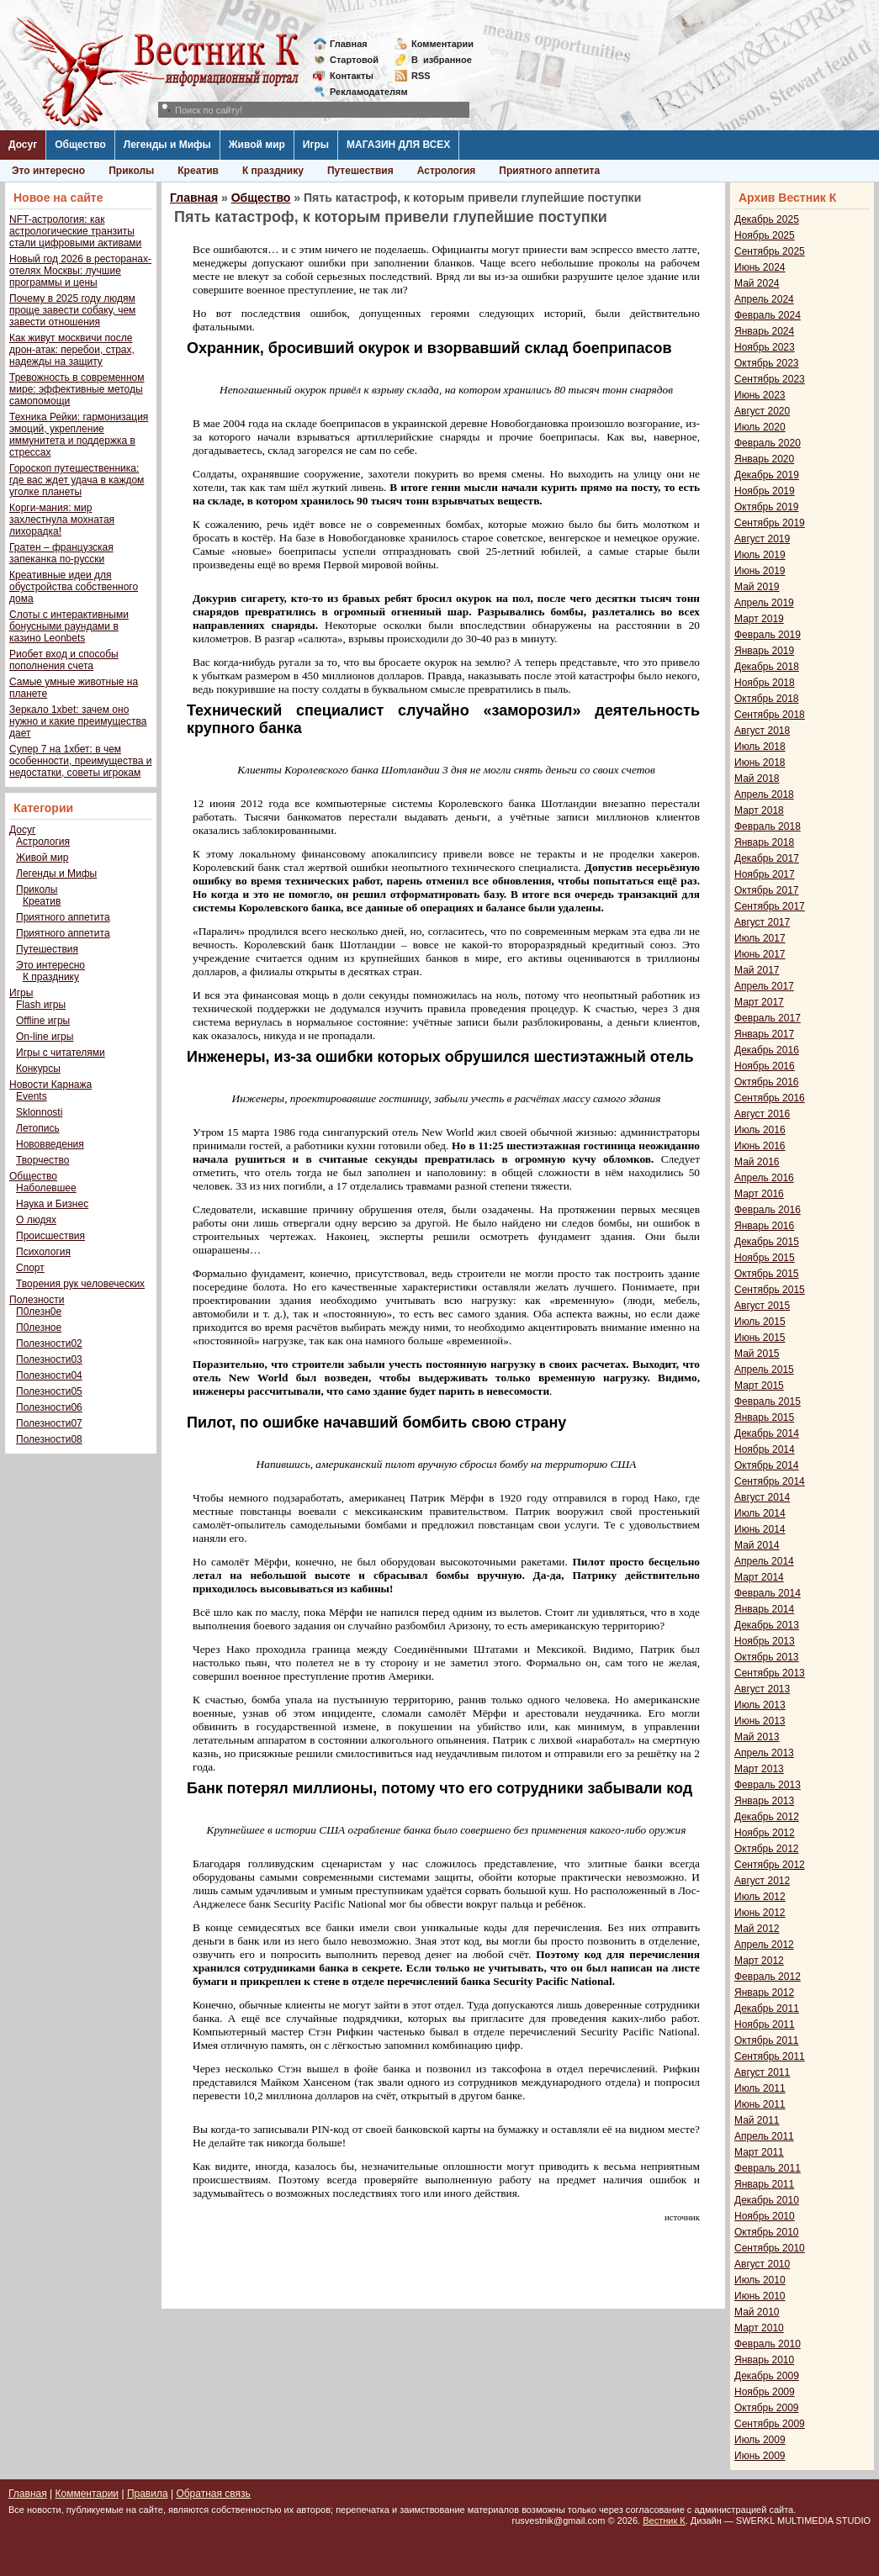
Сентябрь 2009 (769, 2424)
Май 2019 (757, 587)
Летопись (38, 1128)
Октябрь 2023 (766, 363)
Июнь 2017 (760, 954)
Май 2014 (757, 1545)
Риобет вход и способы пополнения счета (64, 660)
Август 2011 (762, 2072)
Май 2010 (757, 2312)
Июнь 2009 (760, 2456)
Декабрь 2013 (766, 1625)
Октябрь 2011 (766, 2040)
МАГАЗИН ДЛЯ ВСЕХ (398, 144)
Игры (316, 144)
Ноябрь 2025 (764, 235)
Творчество (42, 1160)
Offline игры (43, 1021)
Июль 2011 (760, 2088)
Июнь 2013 (760, 1721)
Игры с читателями (60, 1052)
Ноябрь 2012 (764, 1833)
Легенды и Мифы (167, 144)
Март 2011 (759, 2152)
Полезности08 (49, 1439)
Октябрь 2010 (766, 2232)
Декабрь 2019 (766, 475)
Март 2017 (759, 1002)
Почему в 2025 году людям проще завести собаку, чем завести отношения (72, 310)
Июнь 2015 (760, 1337)
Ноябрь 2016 (764, 1066)
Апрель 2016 (764, 1178)
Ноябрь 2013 (764, 1641)
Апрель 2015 (764, 1369)
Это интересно (48, 171)
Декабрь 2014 (766, 1433)
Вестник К (664, 2520)
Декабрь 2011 (766, 2008)
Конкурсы (38, 1068)
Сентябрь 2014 (769, 1481)
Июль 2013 (760, 1705)
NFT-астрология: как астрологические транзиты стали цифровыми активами (75, 231)
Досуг (22, 144)
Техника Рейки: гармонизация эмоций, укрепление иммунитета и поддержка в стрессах (78, 434)
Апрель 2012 (764, 1944)
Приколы (131, 171)
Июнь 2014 (760, 1529)
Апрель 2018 (764, 794)
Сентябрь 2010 (769, 2248)
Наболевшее (46, 1188)
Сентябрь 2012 (769, 1865)
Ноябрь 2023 (764, 347)
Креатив (198, 171)
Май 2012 (757, 1929)
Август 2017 (762, 922)
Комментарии (442, 44)
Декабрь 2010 (766, 2200)
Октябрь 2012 (766, 1849)
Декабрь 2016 (766, 1050)
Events (31, 1096)
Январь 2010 (764, 2360)
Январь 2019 (764, 651)
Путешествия (360, 171)
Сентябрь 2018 (769, 715)
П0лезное (38, 1327)
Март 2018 (759, 810)
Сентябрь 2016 (769, 1098)
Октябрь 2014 (766, 1465)
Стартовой (354, 60)
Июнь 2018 (760, 762)
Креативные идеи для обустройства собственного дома (73, 586)
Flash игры (41, 1005)
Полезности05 (49, 1391)
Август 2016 (762, 1114)
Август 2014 (762, 1497)
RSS (421, 76)
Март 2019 (759, 619)
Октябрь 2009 (766, 2408)
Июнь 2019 (760, 571)
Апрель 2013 (764, 1753)
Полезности (36, 1300)
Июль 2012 (760, 1897)
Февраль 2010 (767, 2344)
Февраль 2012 (767, 1976)
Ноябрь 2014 (764, 1449)
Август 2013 (762, 1689)
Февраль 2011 (767, 2168)
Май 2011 (757, 2120)
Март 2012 (759, 1960)
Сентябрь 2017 (769, 906)
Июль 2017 (760, 938)
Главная (349, 44)
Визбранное (441, 60)
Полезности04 (49, 1375)
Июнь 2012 (760, 1913)
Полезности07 (49, 1423)
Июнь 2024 (760, 267)
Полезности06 (49, 1407)
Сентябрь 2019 (769, 523)
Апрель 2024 (764, 299)
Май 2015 (757, 1353)
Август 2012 (762, 1881)
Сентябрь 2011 (769, 2056)
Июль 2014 (760, 1513)
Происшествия (50, 1236)
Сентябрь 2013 (769, 1673)
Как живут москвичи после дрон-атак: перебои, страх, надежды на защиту (72, 349)
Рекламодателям (362, 92)
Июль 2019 (760, 555)
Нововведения (50, 1144)
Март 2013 (759, 1769)
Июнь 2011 (760, 2104)
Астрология (446, 171)
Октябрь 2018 (766, 699)
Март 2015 (759, 1385)
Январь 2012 (764, 1992)
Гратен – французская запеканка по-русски (61, 553)
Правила (147, 2493)
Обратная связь (213, 2493)
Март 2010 (759, 2328)
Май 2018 (757, 778)
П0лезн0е (38, 1311)
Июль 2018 (760, 746)
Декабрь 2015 (766, 1242)
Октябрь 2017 (766, 890)
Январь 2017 (764, 1034)
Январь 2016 (764, 1226)
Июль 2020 (760, 427)
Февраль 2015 (767, 1401)
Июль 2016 (760, 1130)
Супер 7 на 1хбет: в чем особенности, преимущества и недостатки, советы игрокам (80, 761)
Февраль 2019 (767, 635)
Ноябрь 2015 (764, 1258)
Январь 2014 (764, 1609)
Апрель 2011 (764, 2136)
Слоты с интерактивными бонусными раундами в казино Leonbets (69, 626)
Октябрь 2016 (766, 1082)
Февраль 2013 (767, 1785)
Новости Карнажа (50, 1084)
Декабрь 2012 (766, 1817)
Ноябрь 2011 (764, 2024)
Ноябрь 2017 (764, 874)
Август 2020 (762, 411)
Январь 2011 (764, 2184)
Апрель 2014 (764, 1561)
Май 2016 (757, 1162)
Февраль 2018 (767, 826)
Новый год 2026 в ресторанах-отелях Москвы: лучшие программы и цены (80, 270)
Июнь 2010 (760, 2296)
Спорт (30, 1268)
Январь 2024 (764, 331)
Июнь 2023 (760, 395)
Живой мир (257, 144)
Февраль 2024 (767, 315)
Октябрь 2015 (766, 1274)
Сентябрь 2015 (769, 1290)
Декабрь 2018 (766, 667)
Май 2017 (757, 970)
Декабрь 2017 (766, 858)
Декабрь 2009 (766, 2376)
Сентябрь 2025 (769, 251)
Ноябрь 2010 (764, 2216)
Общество (80, 144)
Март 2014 (759, 1577)
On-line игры (44, 1037)
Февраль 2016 (767, 1210)
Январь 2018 (764, 842)
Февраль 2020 (767, 443)
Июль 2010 (760, 2280)
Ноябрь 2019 (764, 491)
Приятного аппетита (549, 171)
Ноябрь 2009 (764, 2392)
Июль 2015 (760, 1322)
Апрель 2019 (764, 603)
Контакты (351, 76)
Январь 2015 (764, 1417)
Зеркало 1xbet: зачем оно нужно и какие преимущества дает (77, 721)
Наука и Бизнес (52, 1204)
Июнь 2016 (760, 1146)
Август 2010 (762, 2264)
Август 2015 (762, 1306)
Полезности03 (49, 1359)
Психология (43, 1252)
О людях (36, 1220)
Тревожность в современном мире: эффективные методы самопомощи (77, 389)
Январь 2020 (764, 459)
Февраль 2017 (767, 1018)
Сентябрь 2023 (769, 379)
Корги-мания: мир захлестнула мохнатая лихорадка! (61, 519)
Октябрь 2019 (766, 507)
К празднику (273, 171)
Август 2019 (762, 539)
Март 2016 (759, 1194)
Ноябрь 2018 (764, 683)
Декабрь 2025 (766, 219)
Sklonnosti (39, 1112)
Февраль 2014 (767, 1593)
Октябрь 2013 (766, 1657)
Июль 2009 (760, 2440)
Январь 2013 (764, 1801)
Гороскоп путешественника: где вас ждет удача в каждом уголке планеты (76, 480)
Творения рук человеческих (80, 1284)
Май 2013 (757, 1737)
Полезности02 (49, 1343)
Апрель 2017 (764, 986)
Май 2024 (757, 283)
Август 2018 (762, 730)
